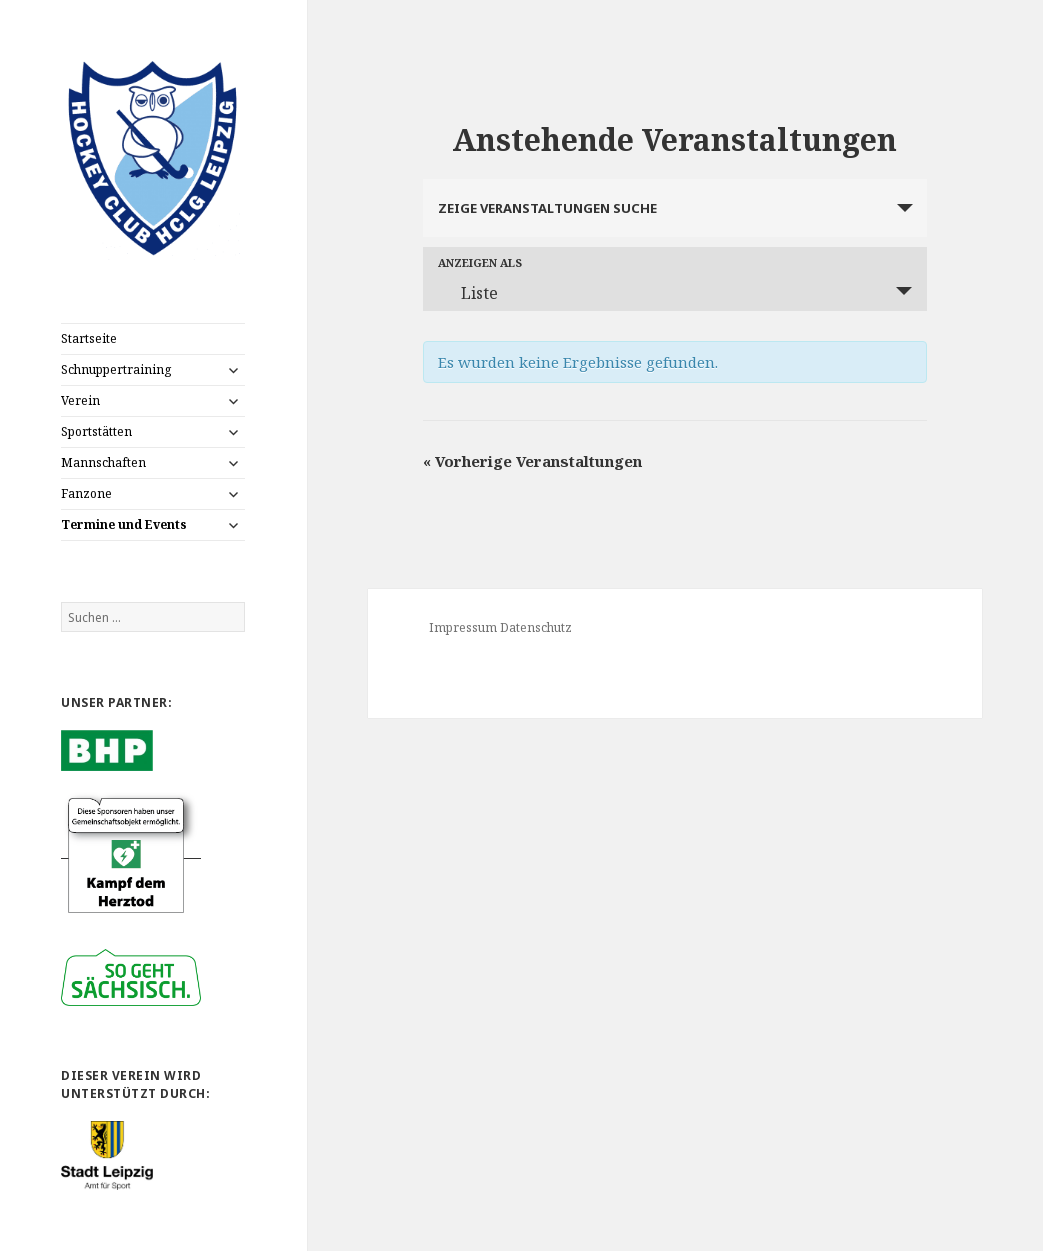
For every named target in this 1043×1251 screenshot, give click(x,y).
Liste (467, 293)
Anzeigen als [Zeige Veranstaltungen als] (480, 262)
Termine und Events (124, 524)
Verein (80, 400)
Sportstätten (96, 431)
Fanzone (86, 493)
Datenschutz (536, 627)
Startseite (89, 338)
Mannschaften (103, 462)
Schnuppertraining (116, 369)
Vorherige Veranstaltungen (532, 461)
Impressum (463, 627)
